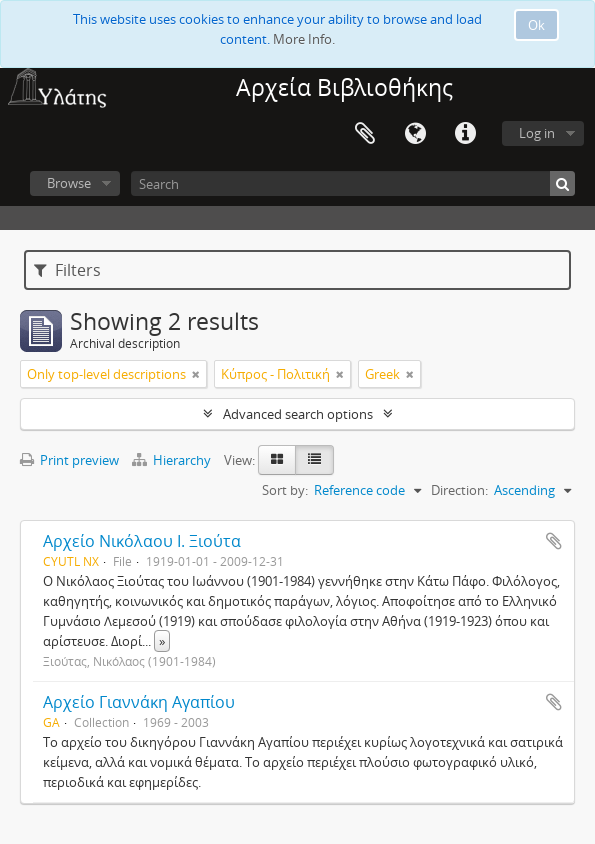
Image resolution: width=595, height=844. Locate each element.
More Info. (304, 39)
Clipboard (365, 134)
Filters (67, 270)
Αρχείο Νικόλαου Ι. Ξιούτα (142, 541)
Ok (536, 25)
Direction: (459, 490)
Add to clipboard (554, 541)
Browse (69, 183)
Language (415, 134)
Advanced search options (298, 414)
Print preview (69, 460)
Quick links (465, 134)
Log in (537, 133)
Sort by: (285, 490)
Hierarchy (173, 460)
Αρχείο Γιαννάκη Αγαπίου (139, 702)
